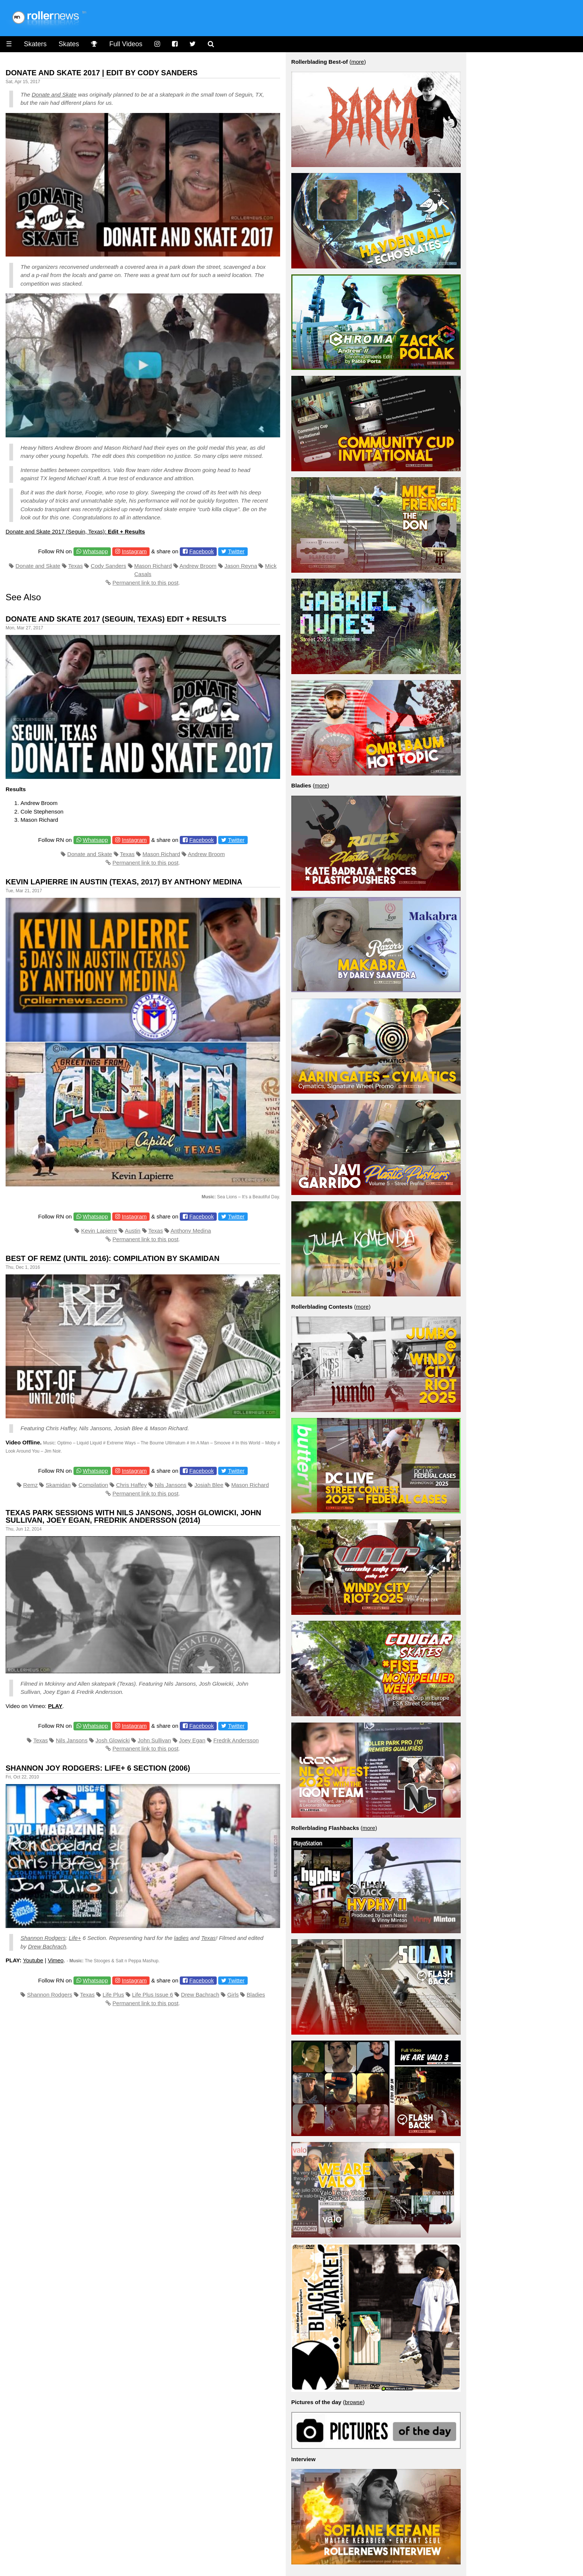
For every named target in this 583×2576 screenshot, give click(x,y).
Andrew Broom (197, 566)
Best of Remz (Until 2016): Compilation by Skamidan (112, 1258)
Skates (69, 44)
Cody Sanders (108, 566)
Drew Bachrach (47, 1946)
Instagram (134, 551)
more (357, 62)
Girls (233, 1994)
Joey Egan (192, 1740)
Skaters (35, 44)
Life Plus (113, 1994)
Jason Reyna (241, 566)
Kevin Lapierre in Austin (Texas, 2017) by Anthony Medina (124, 882)
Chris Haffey (131, 1485)
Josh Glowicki (112, 1740)
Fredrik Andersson (236, 1740)
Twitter (236, 551)
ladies (181, 1938)
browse (354, 2402)
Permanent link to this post (146, 582)
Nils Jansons (171, 1485)
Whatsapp (95, 551)
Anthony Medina (190, 1230)
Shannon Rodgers (43, 1938)
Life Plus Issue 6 (152, 1994)
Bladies (256, 1994)
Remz (30, 1485)
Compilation (93, 1485)
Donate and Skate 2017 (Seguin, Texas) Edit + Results (116, 619)
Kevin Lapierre (99, 1230)
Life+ (75, 1938)
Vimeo (55, 1960)
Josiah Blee (208, 1485)
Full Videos (125, 44)
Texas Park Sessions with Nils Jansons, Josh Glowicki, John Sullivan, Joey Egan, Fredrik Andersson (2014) (133, 1516)
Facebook (201, 551)
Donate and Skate (54, 94)
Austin (133, 1230)
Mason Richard (153, 566)
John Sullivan (154, 1740)
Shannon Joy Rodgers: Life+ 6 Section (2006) (98, 1768)
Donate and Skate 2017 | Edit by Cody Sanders (102, 73)
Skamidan (58, 1485)
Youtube (33, 1960)
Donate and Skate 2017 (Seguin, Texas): (75, 531)
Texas (75, 566)
